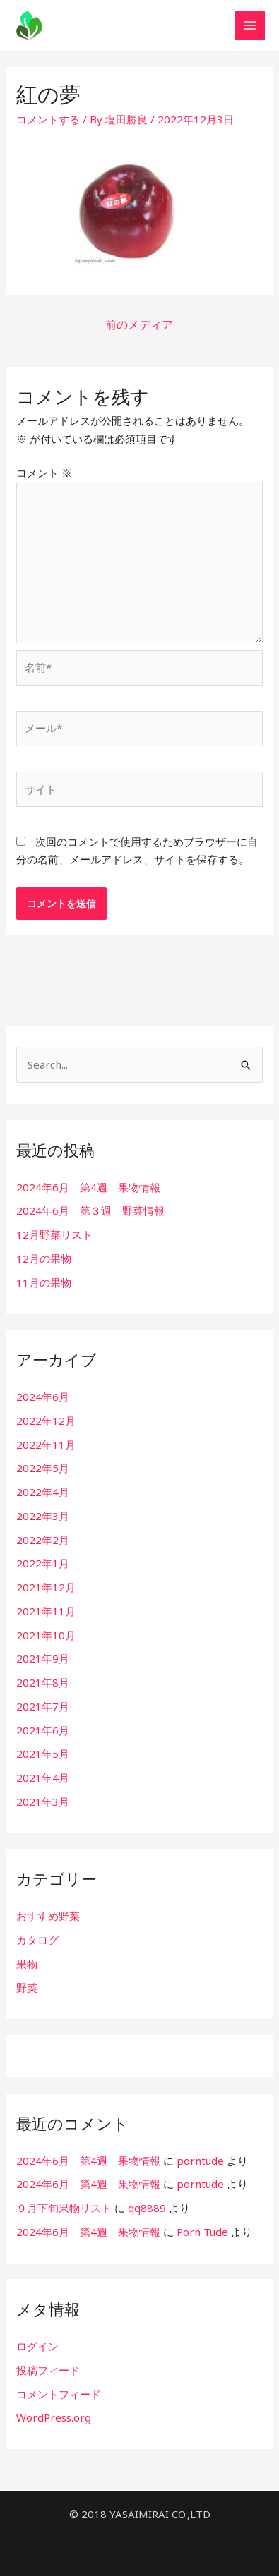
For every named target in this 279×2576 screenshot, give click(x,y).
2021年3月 (42, 1801)
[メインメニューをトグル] (250, 26)
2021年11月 (46, 1611)
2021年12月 (46, 1587)
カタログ (37, 1940)
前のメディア (139, 324)
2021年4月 (42, 1777)
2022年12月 (46, 1421)
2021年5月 (42, 1753)
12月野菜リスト (54, 1234)
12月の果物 (43, 1258)
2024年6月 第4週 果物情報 (88, 1187)
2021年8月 (42, 1682)
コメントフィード (58, 2394)
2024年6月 (42, 1397)
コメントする (48, 119)
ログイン (37, 2346)
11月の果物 (43, 1282)
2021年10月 (46, 1635)
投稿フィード (48, 2370)
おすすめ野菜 (48, 1916)
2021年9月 (42, 1658)
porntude (200, 2160)
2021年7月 (42, 1706)
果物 (26, 1964)
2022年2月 (42, 1540)
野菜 (26, 1988)
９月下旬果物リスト (64, 2208)
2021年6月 (42, 1730)
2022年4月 (42, 1492)
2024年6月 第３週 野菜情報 (90, 1210)
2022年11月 (46, 1445)
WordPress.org (53, 2417)
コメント (44, 473)
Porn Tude (202, 2232)
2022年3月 (42, 1516)
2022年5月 (42, 1468)
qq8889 (147, 2208)
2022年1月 (42, 1563)
